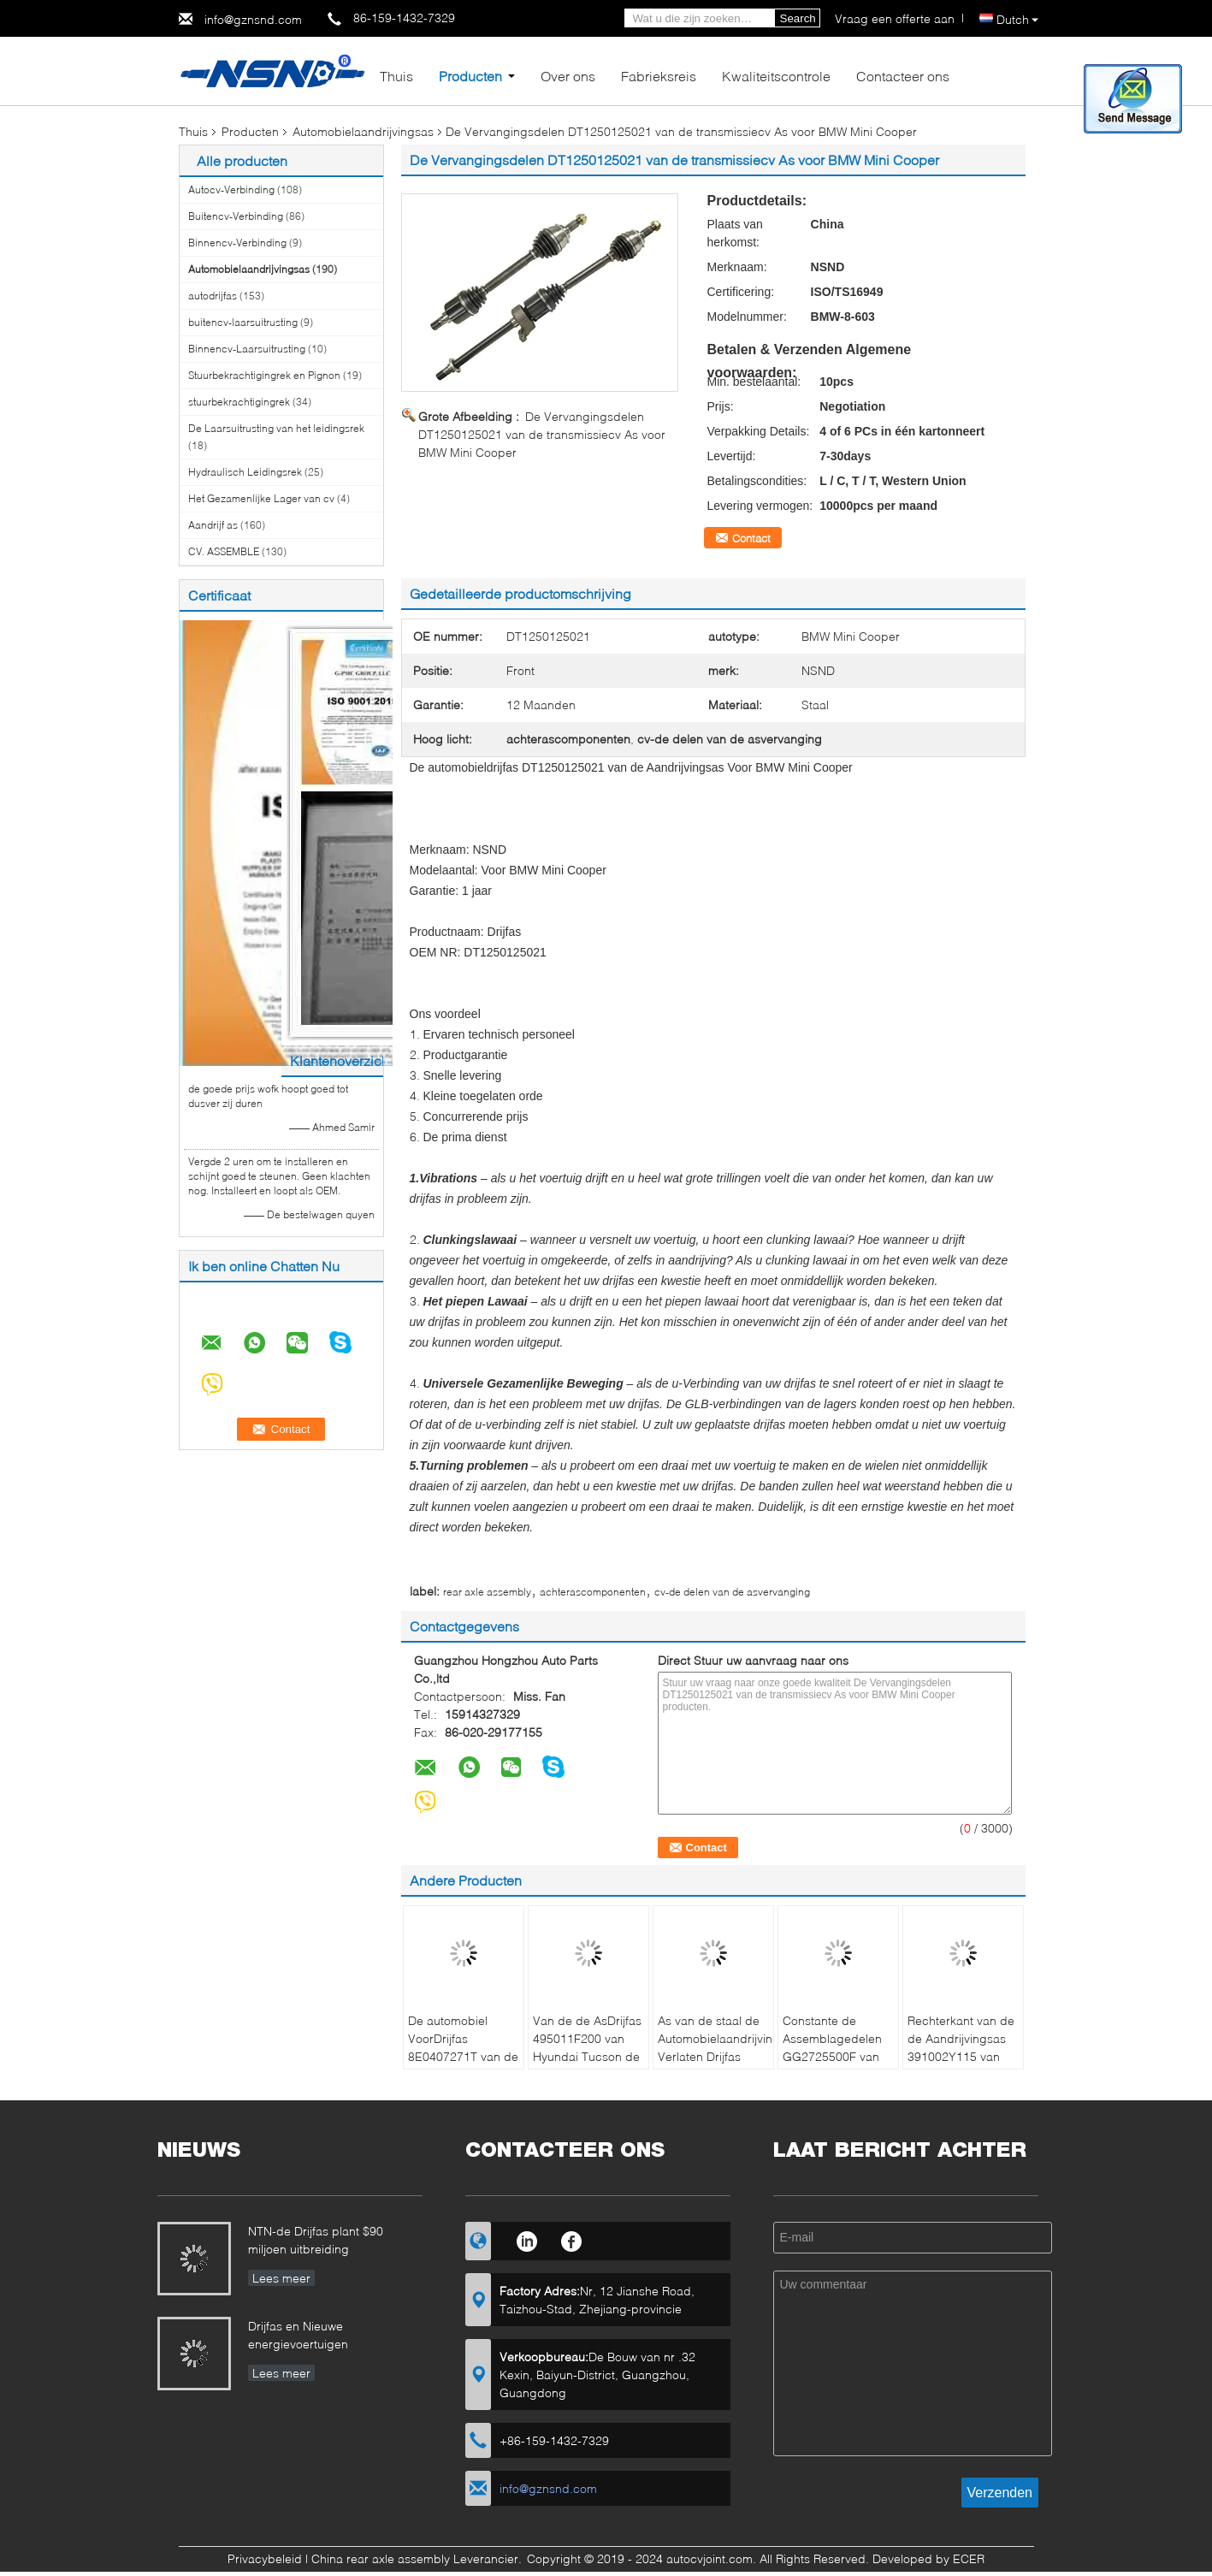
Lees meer (281, 2278)
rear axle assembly (487, 1591)
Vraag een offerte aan (895, 18)
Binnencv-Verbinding (237, 242)
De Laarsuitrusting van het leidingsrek (276, 428)
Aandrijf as (213, 524)
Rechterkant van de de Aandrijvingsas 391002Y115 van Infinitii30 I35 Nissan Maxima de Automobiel (962, 2065)
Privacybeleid (265, 2558)
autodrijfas (212, 295)
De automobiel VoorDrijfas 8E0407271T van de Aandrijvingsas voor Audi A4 (463, 2056)
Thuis (396, 76)
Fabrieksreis (658, 76)
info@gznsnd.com (253, 19)
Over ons (568, 76)
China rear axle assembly (380, 2558)
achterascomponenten (593, 1591)
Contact (751, 538)
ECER (968, 2558)
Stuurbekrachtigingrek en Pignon (264, 375)
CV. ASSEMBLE (223, 551)
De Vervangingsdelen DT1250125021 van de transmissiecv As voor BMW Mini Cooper (541, 434)
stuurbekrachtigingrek (239, 401)
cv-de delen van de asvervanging (732, 1591)
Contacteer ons (902, 76)
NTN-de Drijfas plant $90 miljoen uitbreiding (315, 2240)
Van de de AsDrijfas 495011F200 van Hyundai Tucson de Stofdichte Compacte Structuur (588, 2056)
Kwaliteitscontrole (776, 76)
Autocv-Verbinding (231, 189)
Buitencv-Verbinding (235, 216)
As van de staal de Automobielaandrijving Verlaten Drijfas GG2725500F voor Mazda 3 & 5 (715, 2056)
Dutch (1017, 19)
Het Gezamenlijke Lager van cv (261, 498)
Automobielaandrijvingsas (363, 131)
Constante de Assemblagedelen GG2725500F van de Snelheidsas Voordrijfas (832, 2056)
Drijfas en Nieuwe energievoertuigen (298, 2334)
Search (798, 18)
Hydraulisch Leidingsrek (245, 471)
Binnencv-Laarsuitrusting (246, 348)
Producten (470, 76)
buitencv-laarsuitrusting (243, 322)
